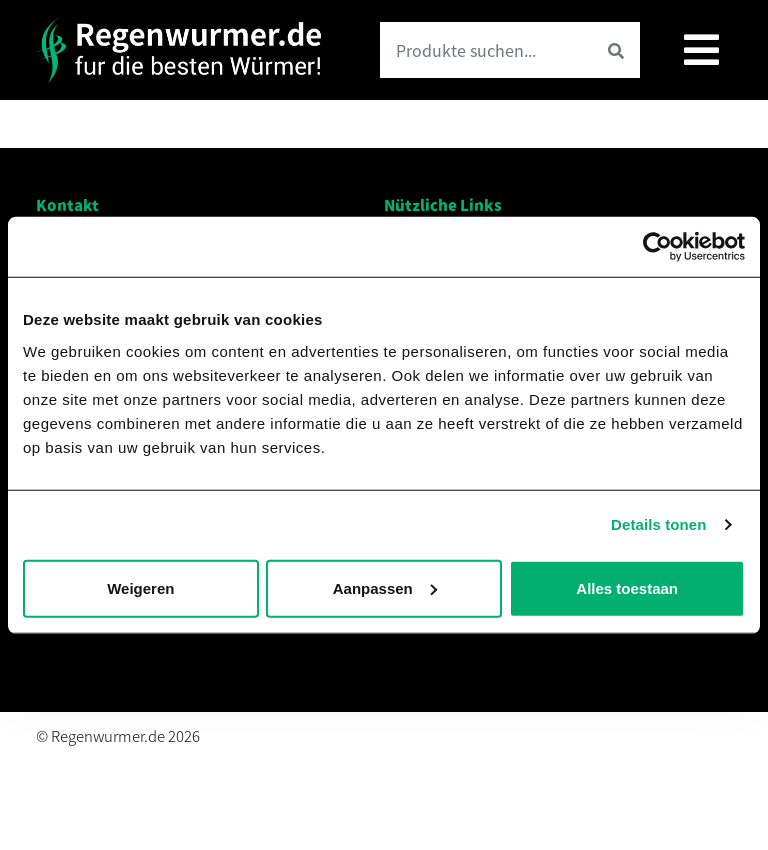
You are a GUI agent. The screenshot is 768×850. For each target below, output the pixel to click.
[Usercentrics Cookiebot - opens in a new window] (657, 247)
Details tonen (658, 524)
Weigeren (140, 587)
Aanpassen (385, 587)
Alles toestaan (627, 587)
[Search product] (486, 50)
